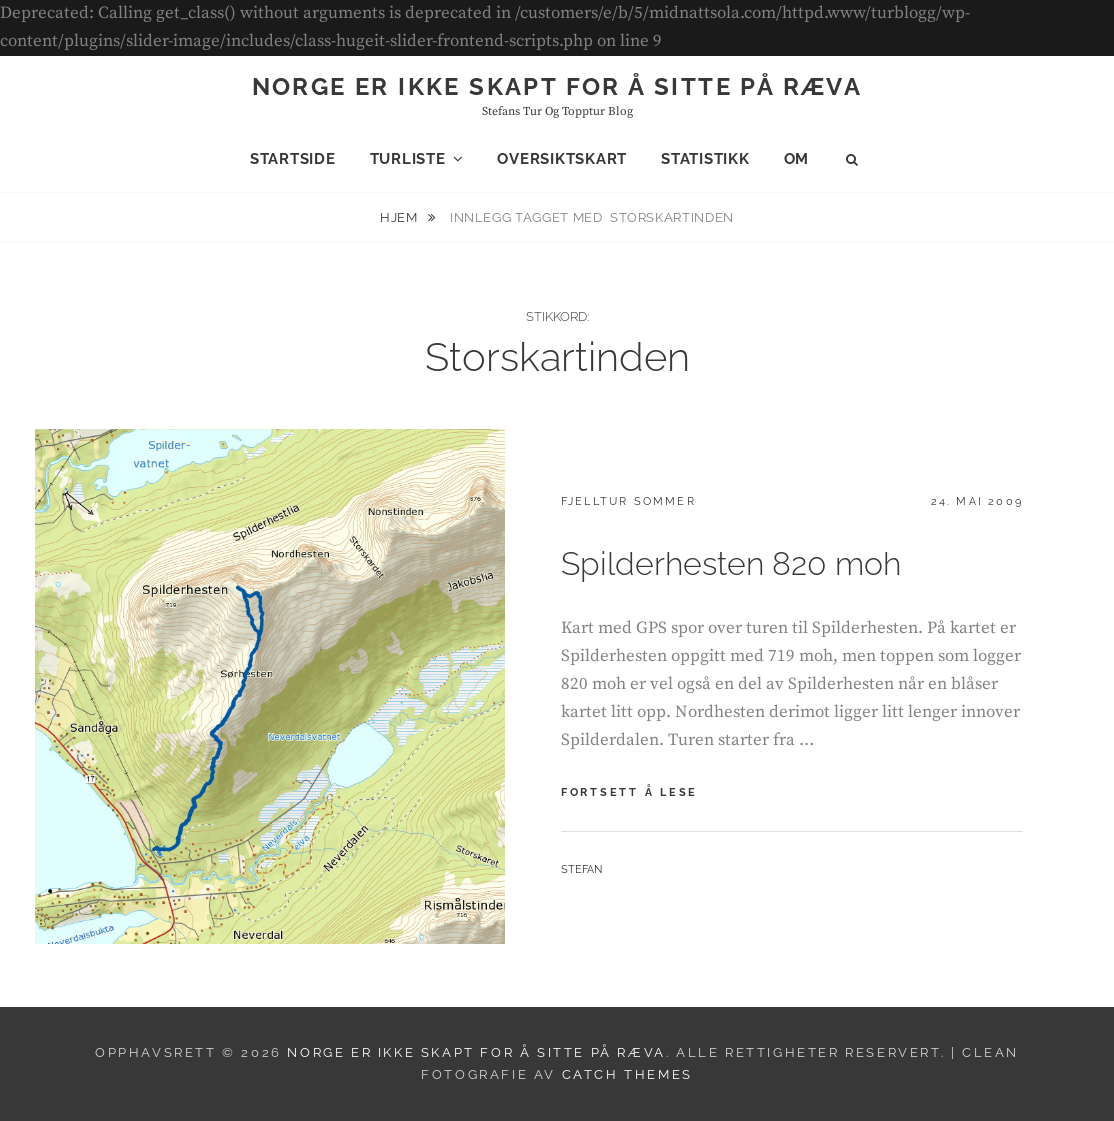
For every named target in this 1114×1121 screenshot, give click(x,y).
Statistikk (705, 159)
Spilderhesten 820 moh (731, 563)
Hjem (400, 217)
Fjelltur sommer (628, 501)
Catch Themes (627, 1074)
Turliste (408, 159)
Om (797, 159)
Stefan (581, 869)
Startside (293, 159)
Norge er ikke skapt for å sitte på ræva (557, 86)
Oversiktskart (562, 159)
